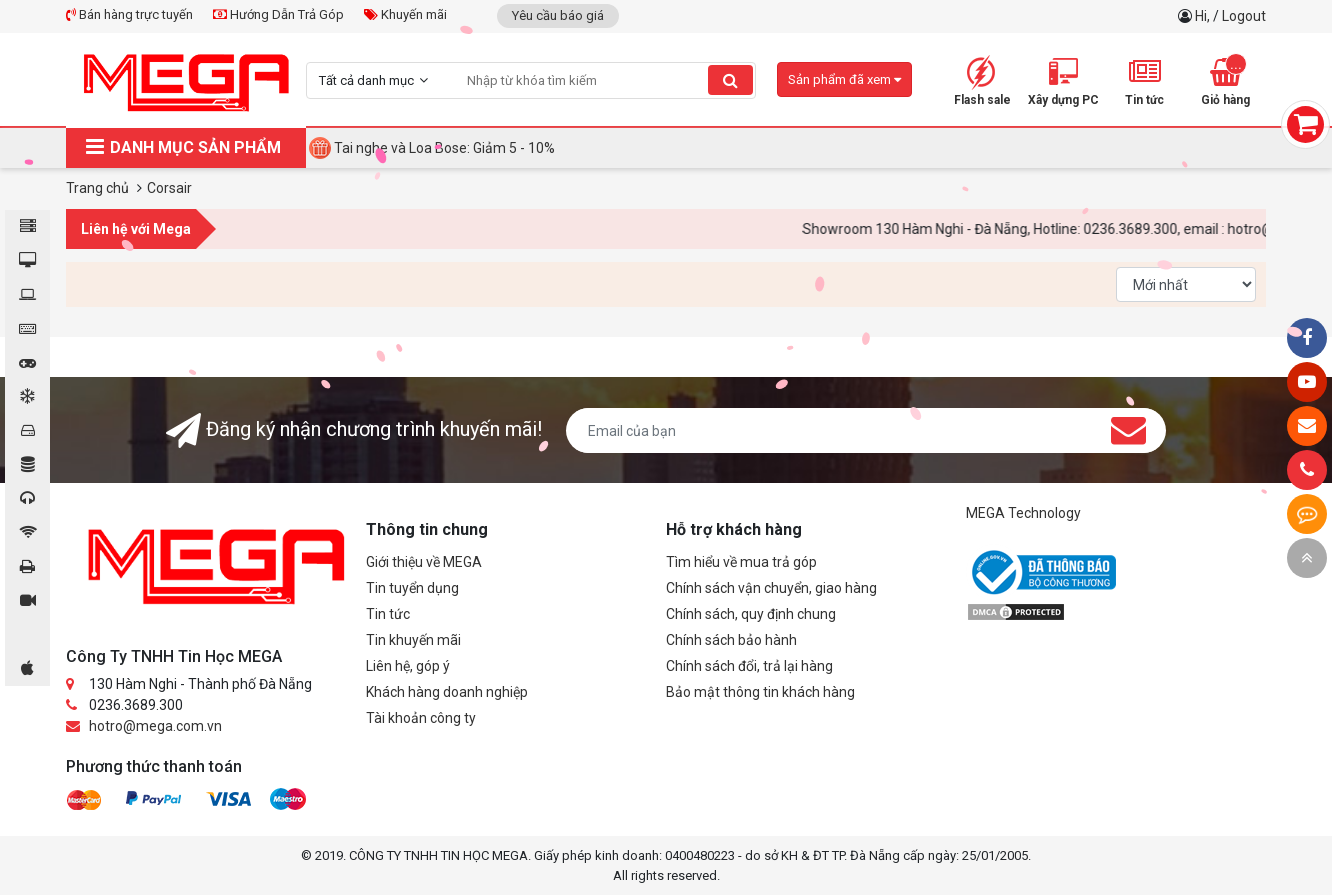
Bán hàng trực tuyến (129, 14)
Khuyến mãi (405, 14)
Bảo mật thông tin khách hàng (760, 692)
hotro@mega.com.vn (155, 726)
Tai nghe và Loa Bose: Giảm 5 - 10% (444, 148)
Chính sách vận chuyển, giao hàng (771, 588)
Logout (1244, 16)
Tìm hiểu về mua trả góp (741, 562)
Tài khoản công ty (421, 718)
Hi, (1204, 16)
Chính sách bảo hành (731, 640)
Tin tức (388, 614)
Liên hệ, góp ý (408, 666)
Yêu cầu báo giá (558, 15)
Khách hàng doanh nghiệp (447, 692)
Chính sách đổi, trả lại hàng (749, 666)
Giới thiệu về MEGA (424, 562)
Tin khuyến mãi (413, 640)
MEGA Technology (1023, 513)
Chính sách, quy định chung (751, 614)
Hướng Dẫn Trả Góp (278, 14)
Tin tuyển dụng (412, 588)
